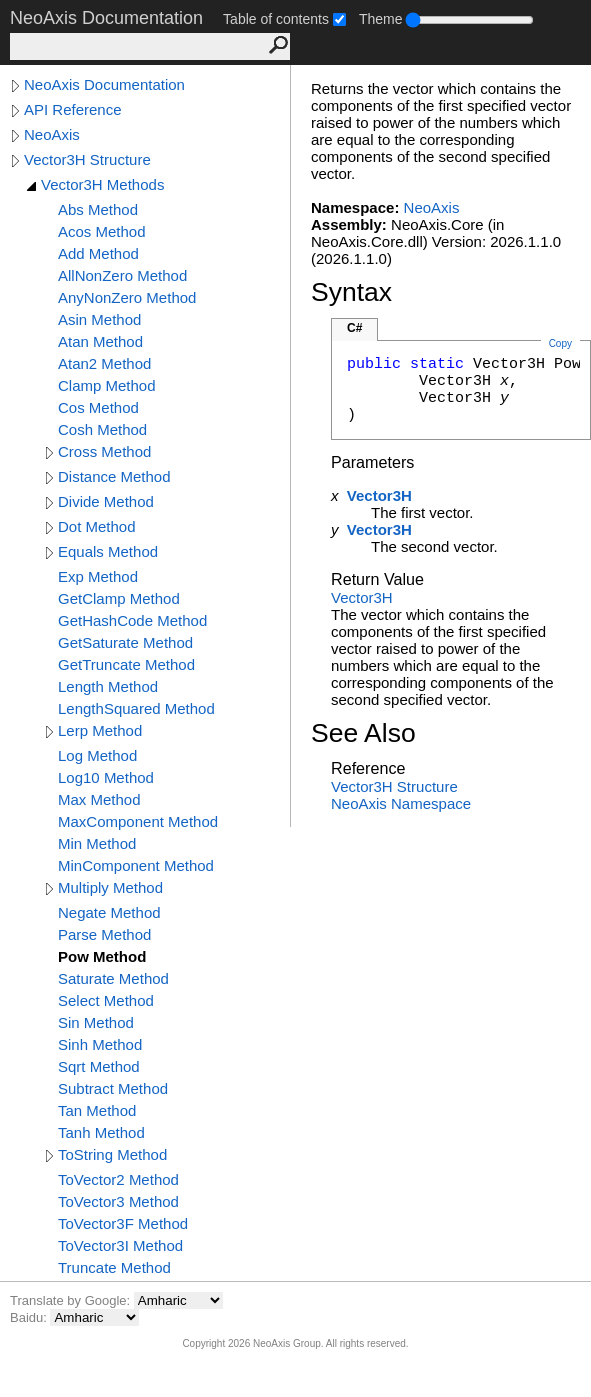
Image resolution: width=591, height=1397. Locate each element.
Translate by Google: (72, 1300)
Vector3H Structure (87, 159)
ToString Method (112, 1154)
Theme (381, 19)
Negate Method (109, 912)
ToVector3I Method (120, 1245)
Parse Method (104, 934)
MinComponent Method (136, 865)
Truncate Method (114, 1267)
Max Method (99, 799)
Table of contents (276, 19)
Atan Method (100, 341)
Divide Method (106, 501)
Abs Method (98, 209)
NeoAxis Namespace (401, 803)
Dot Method (97, 526)
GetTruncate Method (126, 664)
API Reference (73, 109)
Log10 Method (106, 777)
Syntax (351, 292)
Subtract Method (113, 1088)
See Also (363, 733)
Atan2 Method (104, 363)
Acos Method (102, 231)
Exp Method (98, 576)
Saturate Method (113, 978)
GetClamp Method (119, 598)
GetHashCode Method (132, 620)
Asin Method (99, 319)
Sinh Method (100, 1044)
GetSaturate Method (125, 642)
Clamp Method (107, 385)
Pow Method (102, 956)
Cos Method (98, 407)
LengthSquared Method (136, 708)
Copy (560, 343)
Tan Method (97, 1110)
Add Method (98, 253)
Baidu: (30, 1317)
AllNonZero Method (122, 275)
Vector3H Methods (102, 184)
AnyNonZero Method (127, 297)
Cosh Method (102, 429)
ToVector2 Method (118, 1179)
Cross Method (104, 451)
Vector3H (379, 495)
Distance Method (114, 476)
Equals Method (108, 551)
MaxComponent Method (138, 821)
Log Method (97, 755)
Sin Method (96, 1022)
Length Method (108, 686)
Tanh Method (101, 1132)
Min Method (97, 843)
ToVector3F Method (123, 1223)
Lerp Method (100, 730)
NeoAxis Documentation (104, 84)
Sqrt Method (99, 1066)
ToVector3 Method (118, 1201)
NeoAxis (52, 134)
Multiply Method (110, 887)
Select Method (106, 1000)
